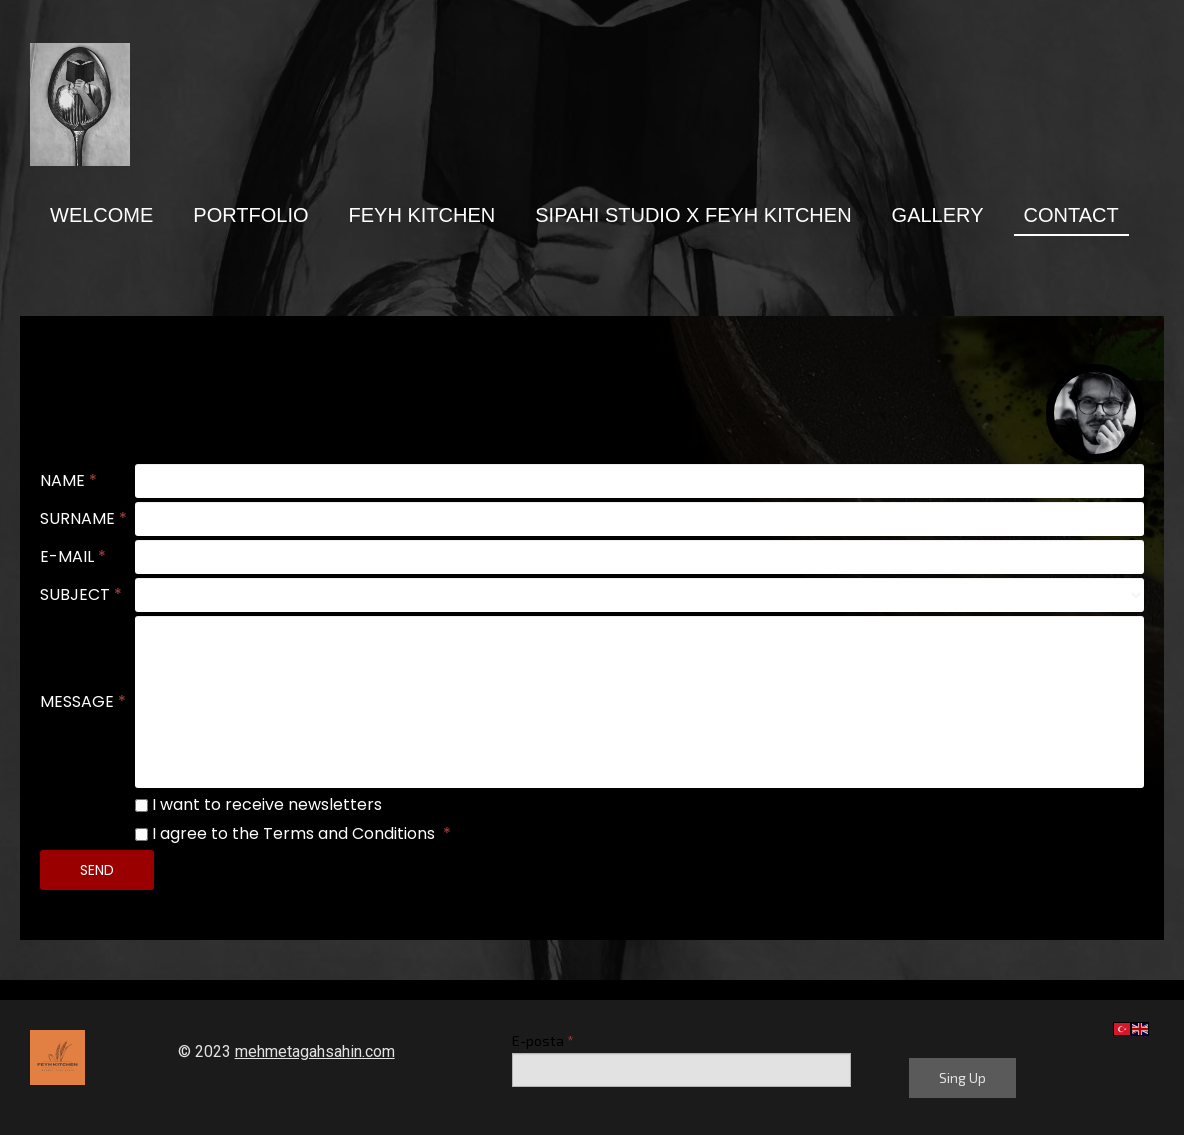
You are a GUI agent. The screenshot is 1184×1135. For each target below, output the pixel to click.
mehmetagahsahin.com (315, 1051)
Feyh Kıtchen (422, 215)
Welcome (101, 215)
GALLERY (938, 215)
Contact (1071, 215)
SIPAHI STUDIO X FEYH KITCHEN (693, 215)
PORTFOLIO (250, 215)
